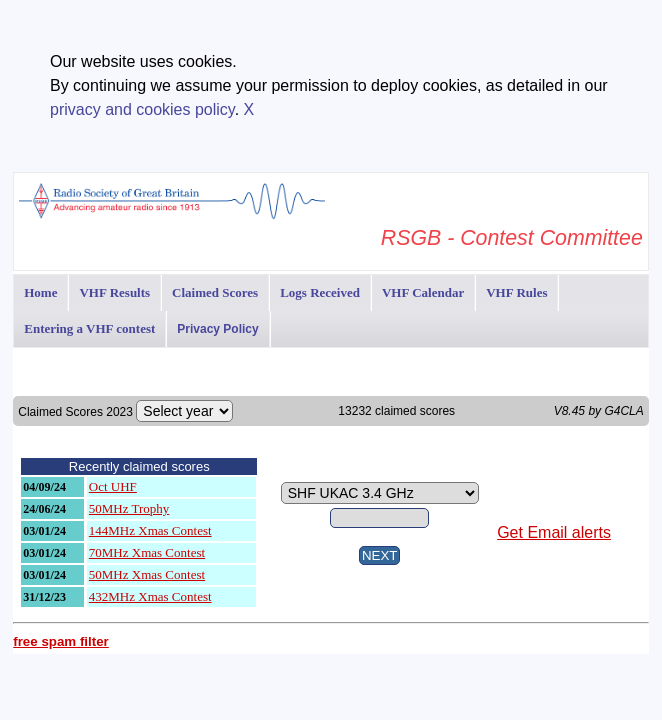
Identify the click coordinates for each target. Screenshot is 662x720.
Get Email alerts (554, 532)
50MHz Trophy (129, 508)
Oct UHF (113, 486)
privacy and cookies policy (142, 109)
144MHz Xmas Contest (150, 530)
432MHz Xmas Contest (150, 596)
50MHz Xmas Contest (147, 574)
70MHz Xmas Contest (147, 552)
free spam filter (61, 641)
